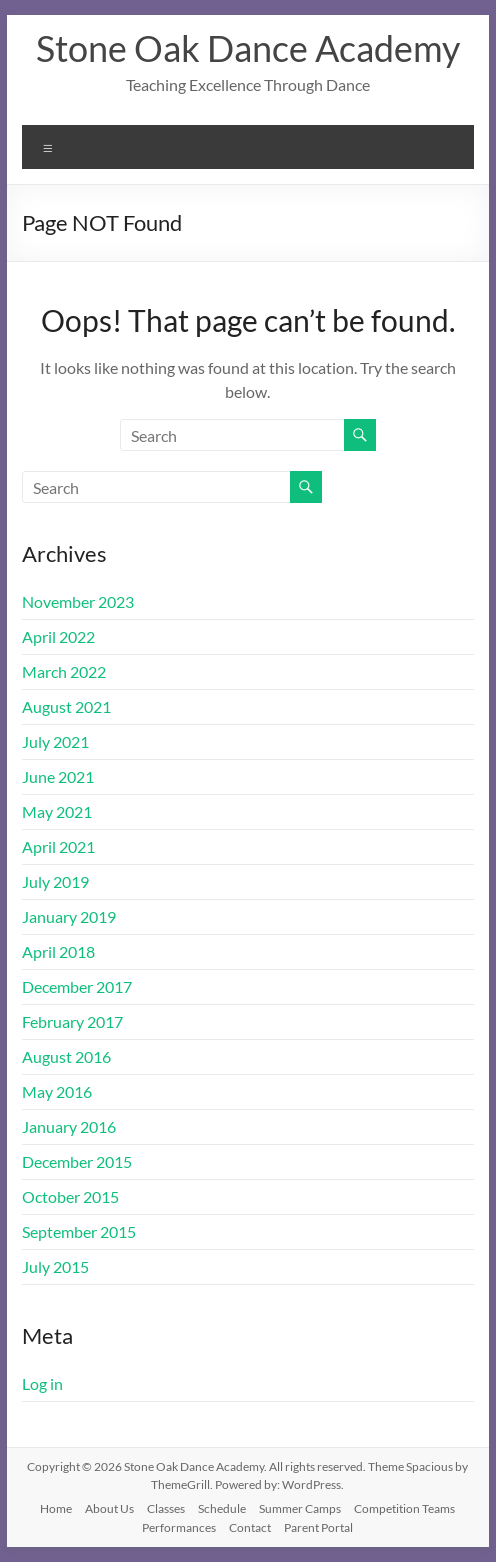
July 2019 (55, 881)
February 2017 (72, 1021)
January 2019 (69, 916)
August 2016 (66, 1056)
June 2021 (58, 776)
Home (56, 1508)
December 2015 (77, 1161)
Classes (166, 1508)
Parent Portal (318, 1527)
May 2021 (57, 811)
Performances (179, 1527)
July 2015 (55, 1266)
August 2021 (66, 706)
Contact (250, 1527)
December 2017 (77, 986)
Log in (42, 1383)
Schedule (222, 1508)
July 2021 (55, 741)
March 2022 (64, 671)
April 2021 (58, 846)
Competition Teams (404, 1508)
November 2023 (78, 601)
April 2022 (58, 636)
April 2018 (58, 951)
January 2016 (69, 1126)
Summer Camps (300, 1508)
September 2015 (79, 1231)
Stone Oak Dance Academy (248, 48)
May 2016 (57, 1091)
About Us (109, 1508)
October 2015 (70, 1196)
